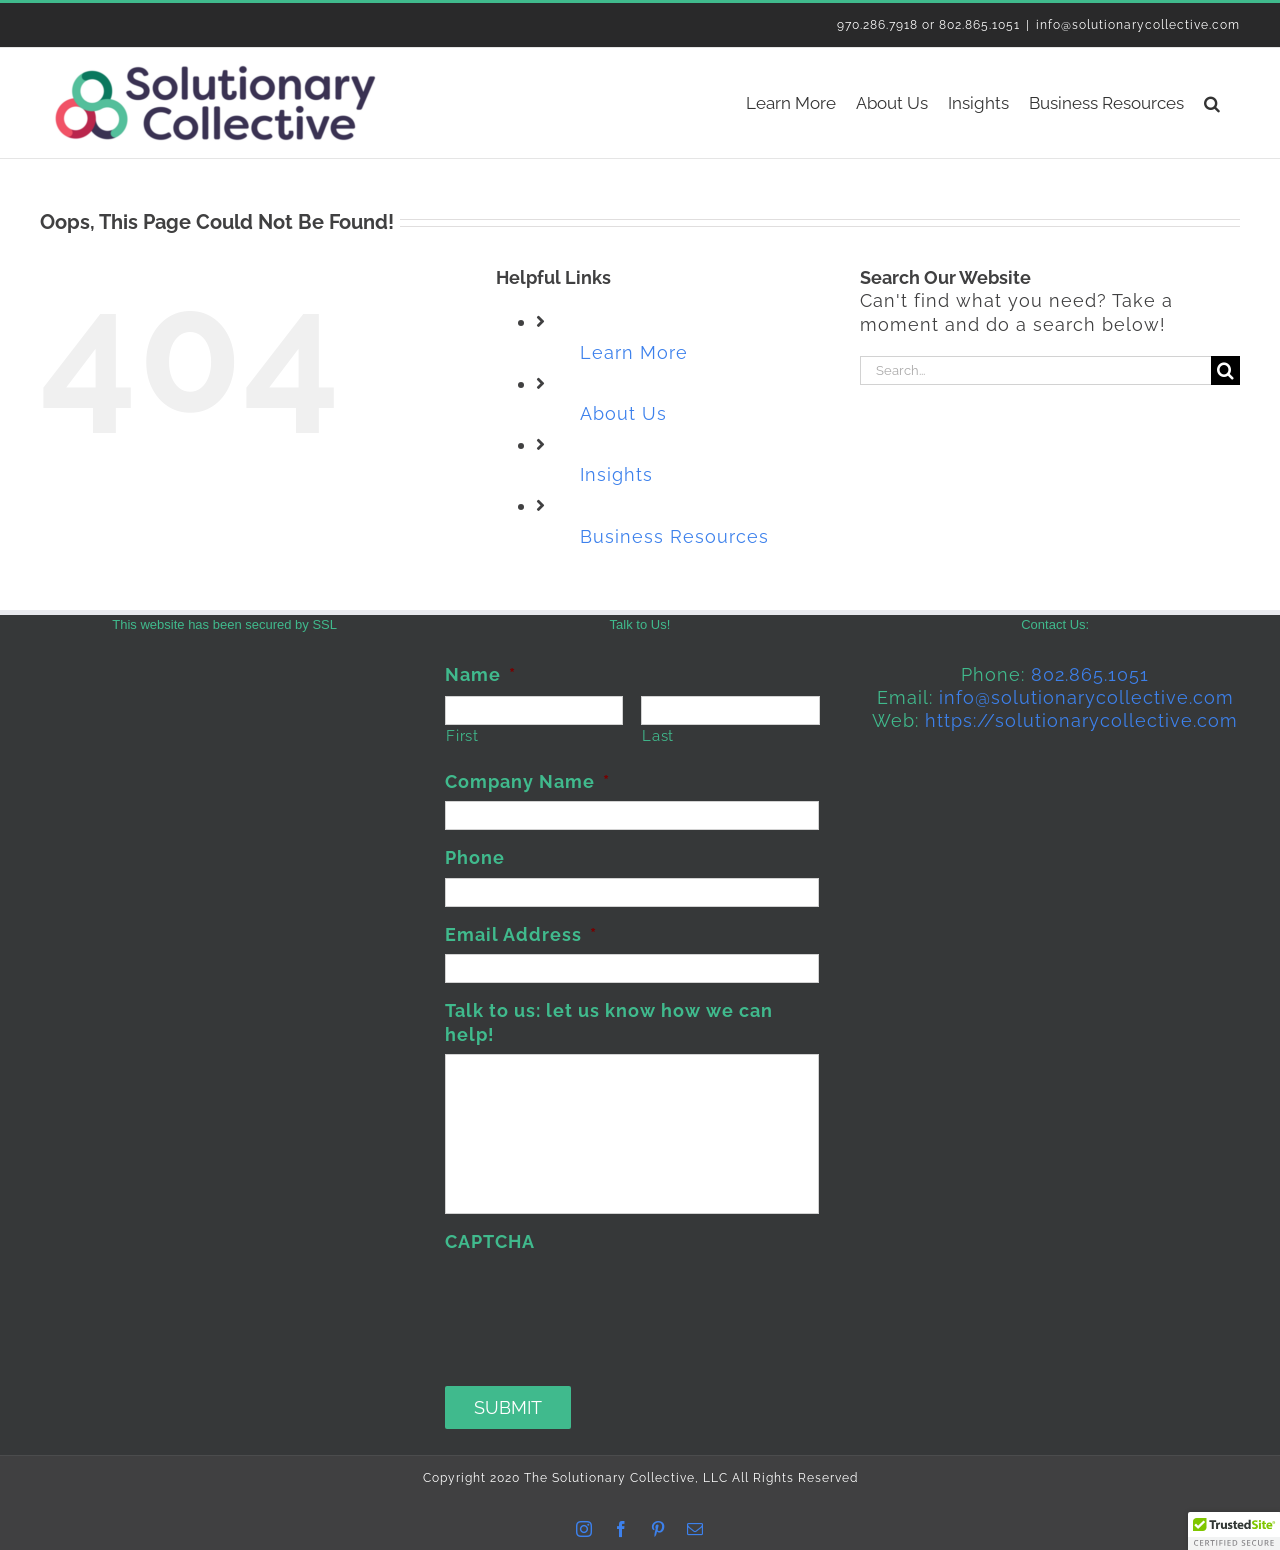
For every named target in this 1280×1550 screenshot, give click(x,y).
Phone (475, 857)
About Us (623, 413)
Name (480, 674)
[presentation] (597, 1300)
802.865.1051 (1090, 674)
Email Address (521, 934)
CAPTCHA (490, 1241)
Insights (616, 474)
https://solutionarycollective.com (1081, 720)
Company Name (527, 781)
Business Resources (674, 536)
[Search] (1225, 370)
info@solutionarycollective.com (1138, 25)
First (462, 735)
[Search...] (1035, 370)
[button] (1212, 103)
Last (658, 735)
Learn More (634, 352)
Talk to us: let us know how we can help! (609, 1022)
